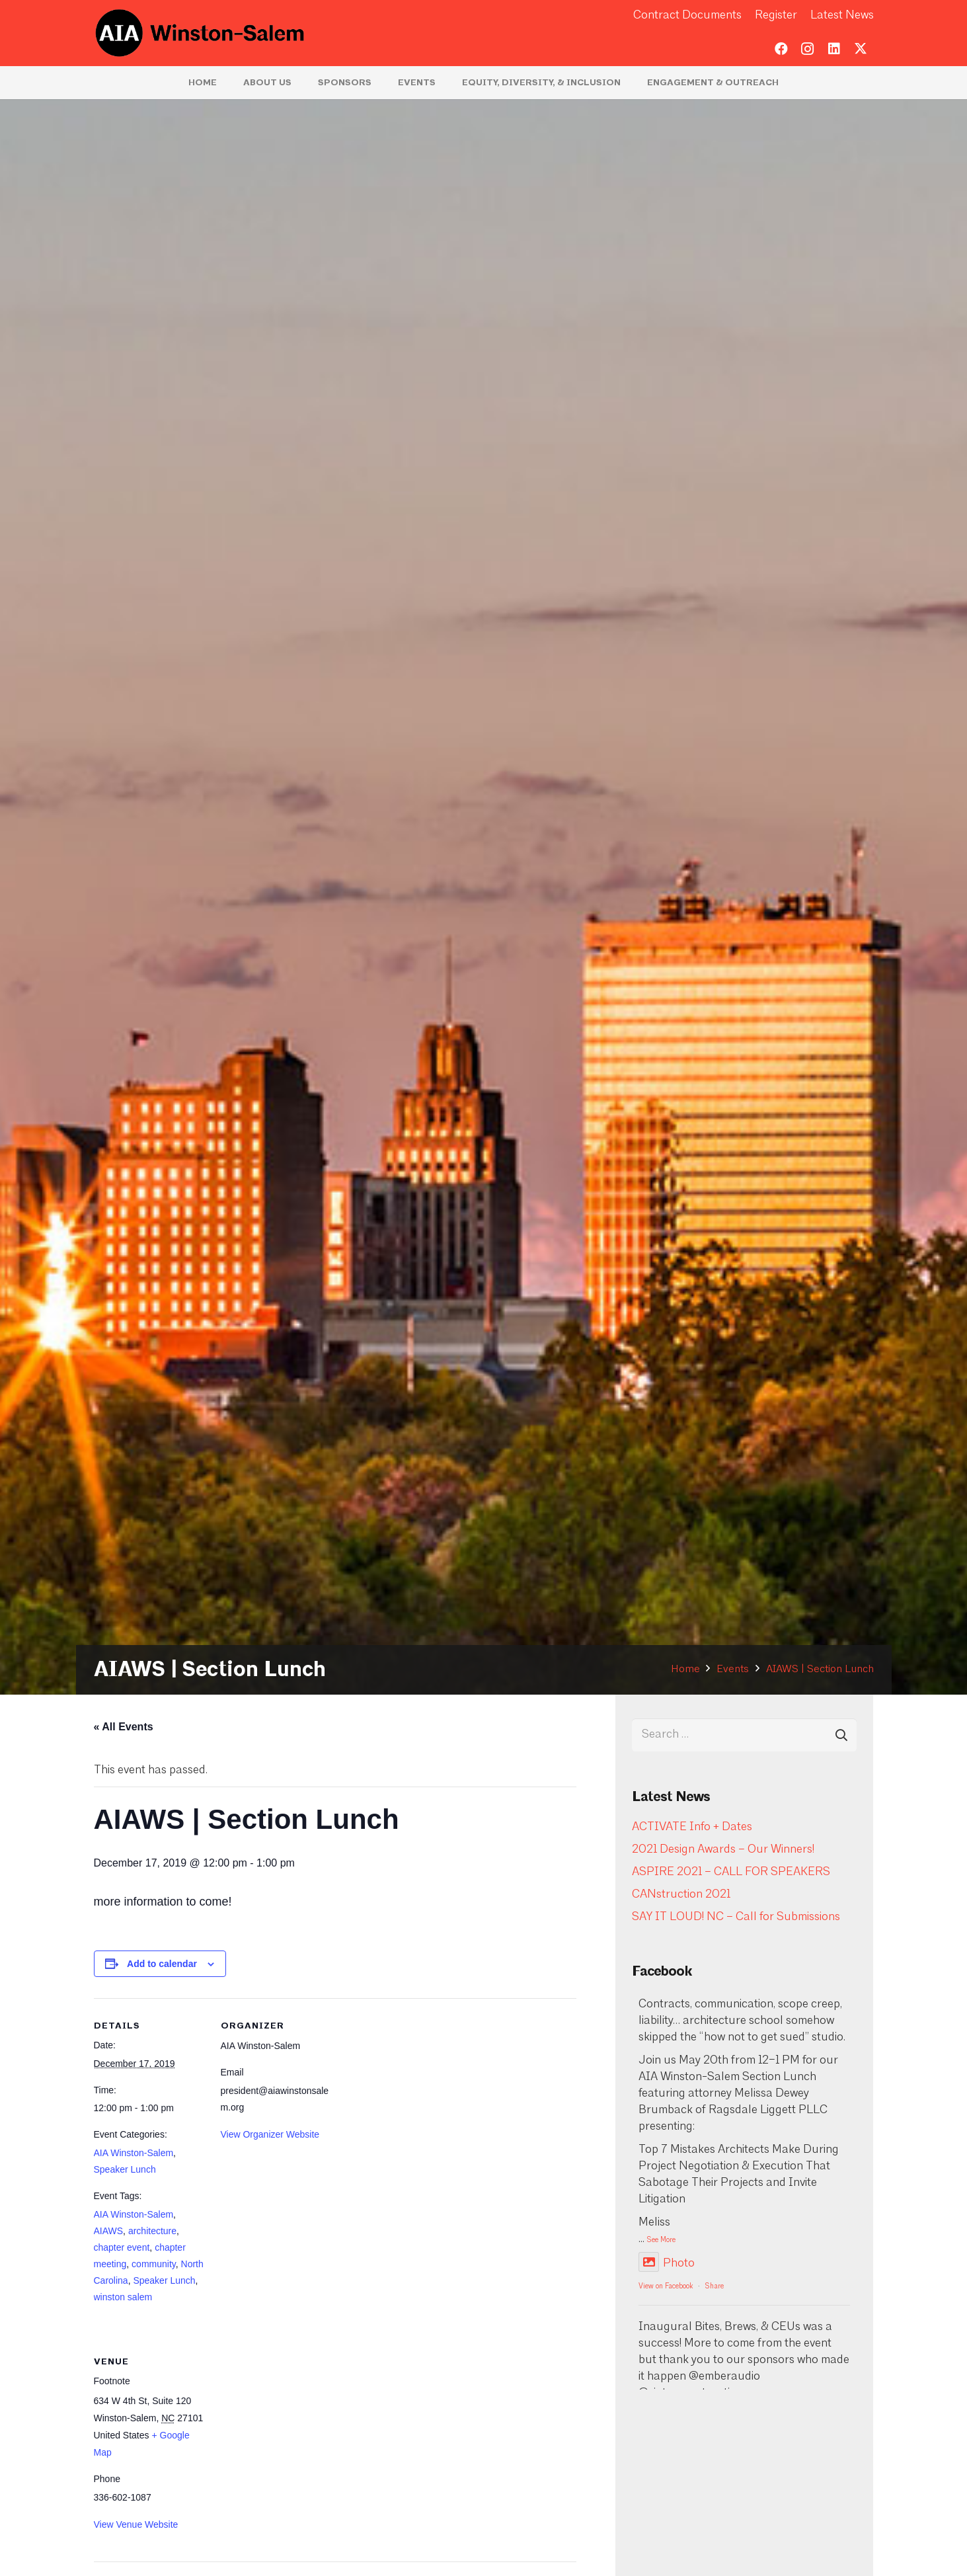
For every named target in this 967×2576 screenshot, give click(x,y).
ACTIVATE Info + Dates (692, 1827)
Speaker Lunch (125, 2169)
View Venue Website (136, 2524)
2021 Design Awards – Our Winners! (723, 1849)
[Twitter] (860, 49)
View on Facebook (665, 2286)
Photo (666, 2263)
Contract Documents (687, 15)
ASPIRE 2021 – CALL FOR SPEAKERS (731, 1872)
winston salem (123, 2297)
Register (776, 15)
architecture (152, 2231)
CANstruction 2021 (681, 1894)
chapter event (122, 2247)
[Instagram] (807, 49)
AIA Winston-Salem (134, 2153)
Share (714, 2286)
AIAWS (109, 2231)
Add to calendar (162, 1963)
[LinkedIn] (834, 49)
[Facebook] (781, 49)
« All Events (123, 1726)
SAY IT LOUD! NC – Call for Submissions (736, 1917)
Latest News (842, 15)
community (154, 2264)
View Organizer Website (270, 2134)
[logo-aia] (200, 33)
